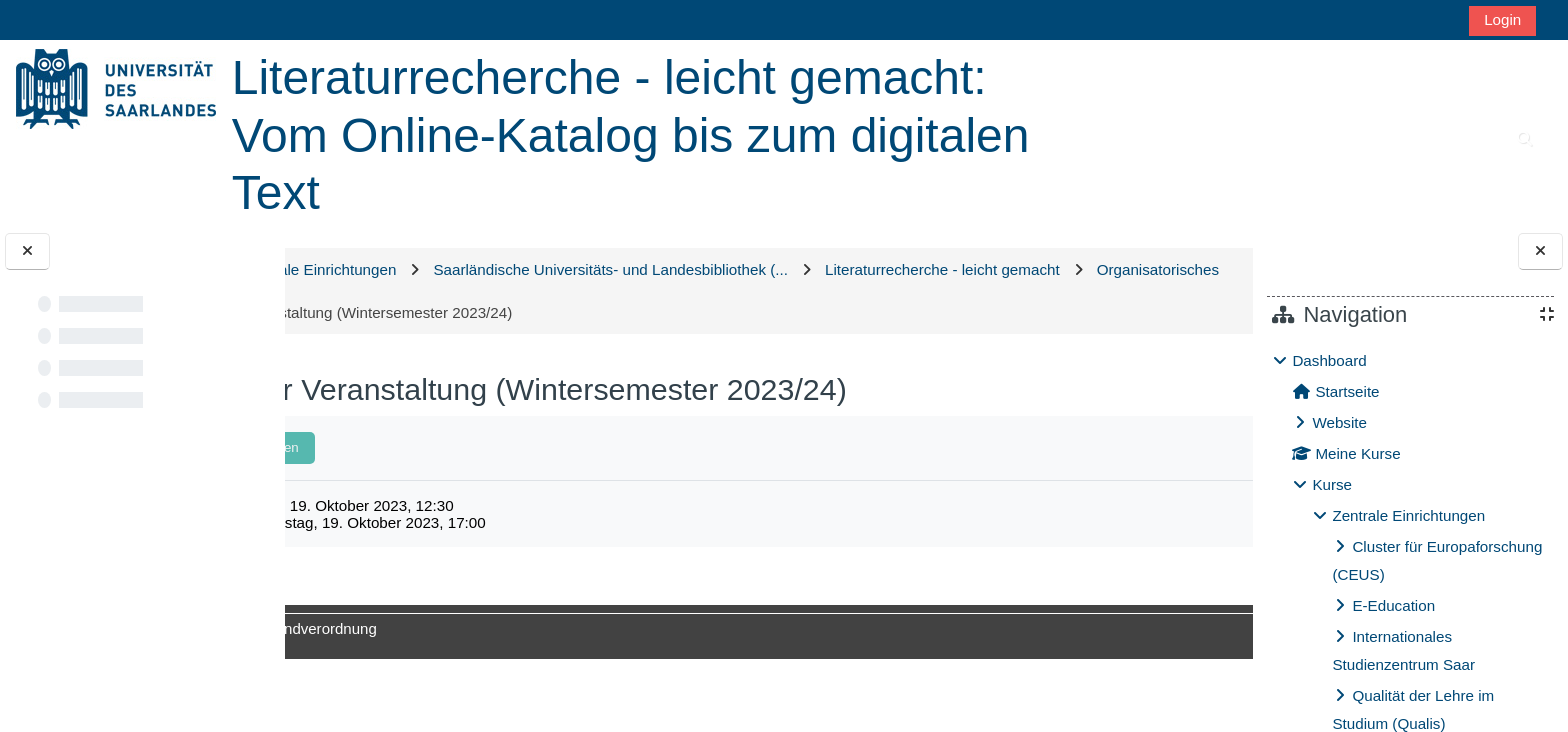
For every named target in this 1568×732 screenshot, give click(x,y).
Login (1502, 19)
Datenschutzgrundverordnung (495, 628)
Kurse (1332, 484)
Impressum (347, 628)
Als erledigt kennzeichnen (441, 447)
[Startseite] (116, 87)
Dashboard (1329, 360)
